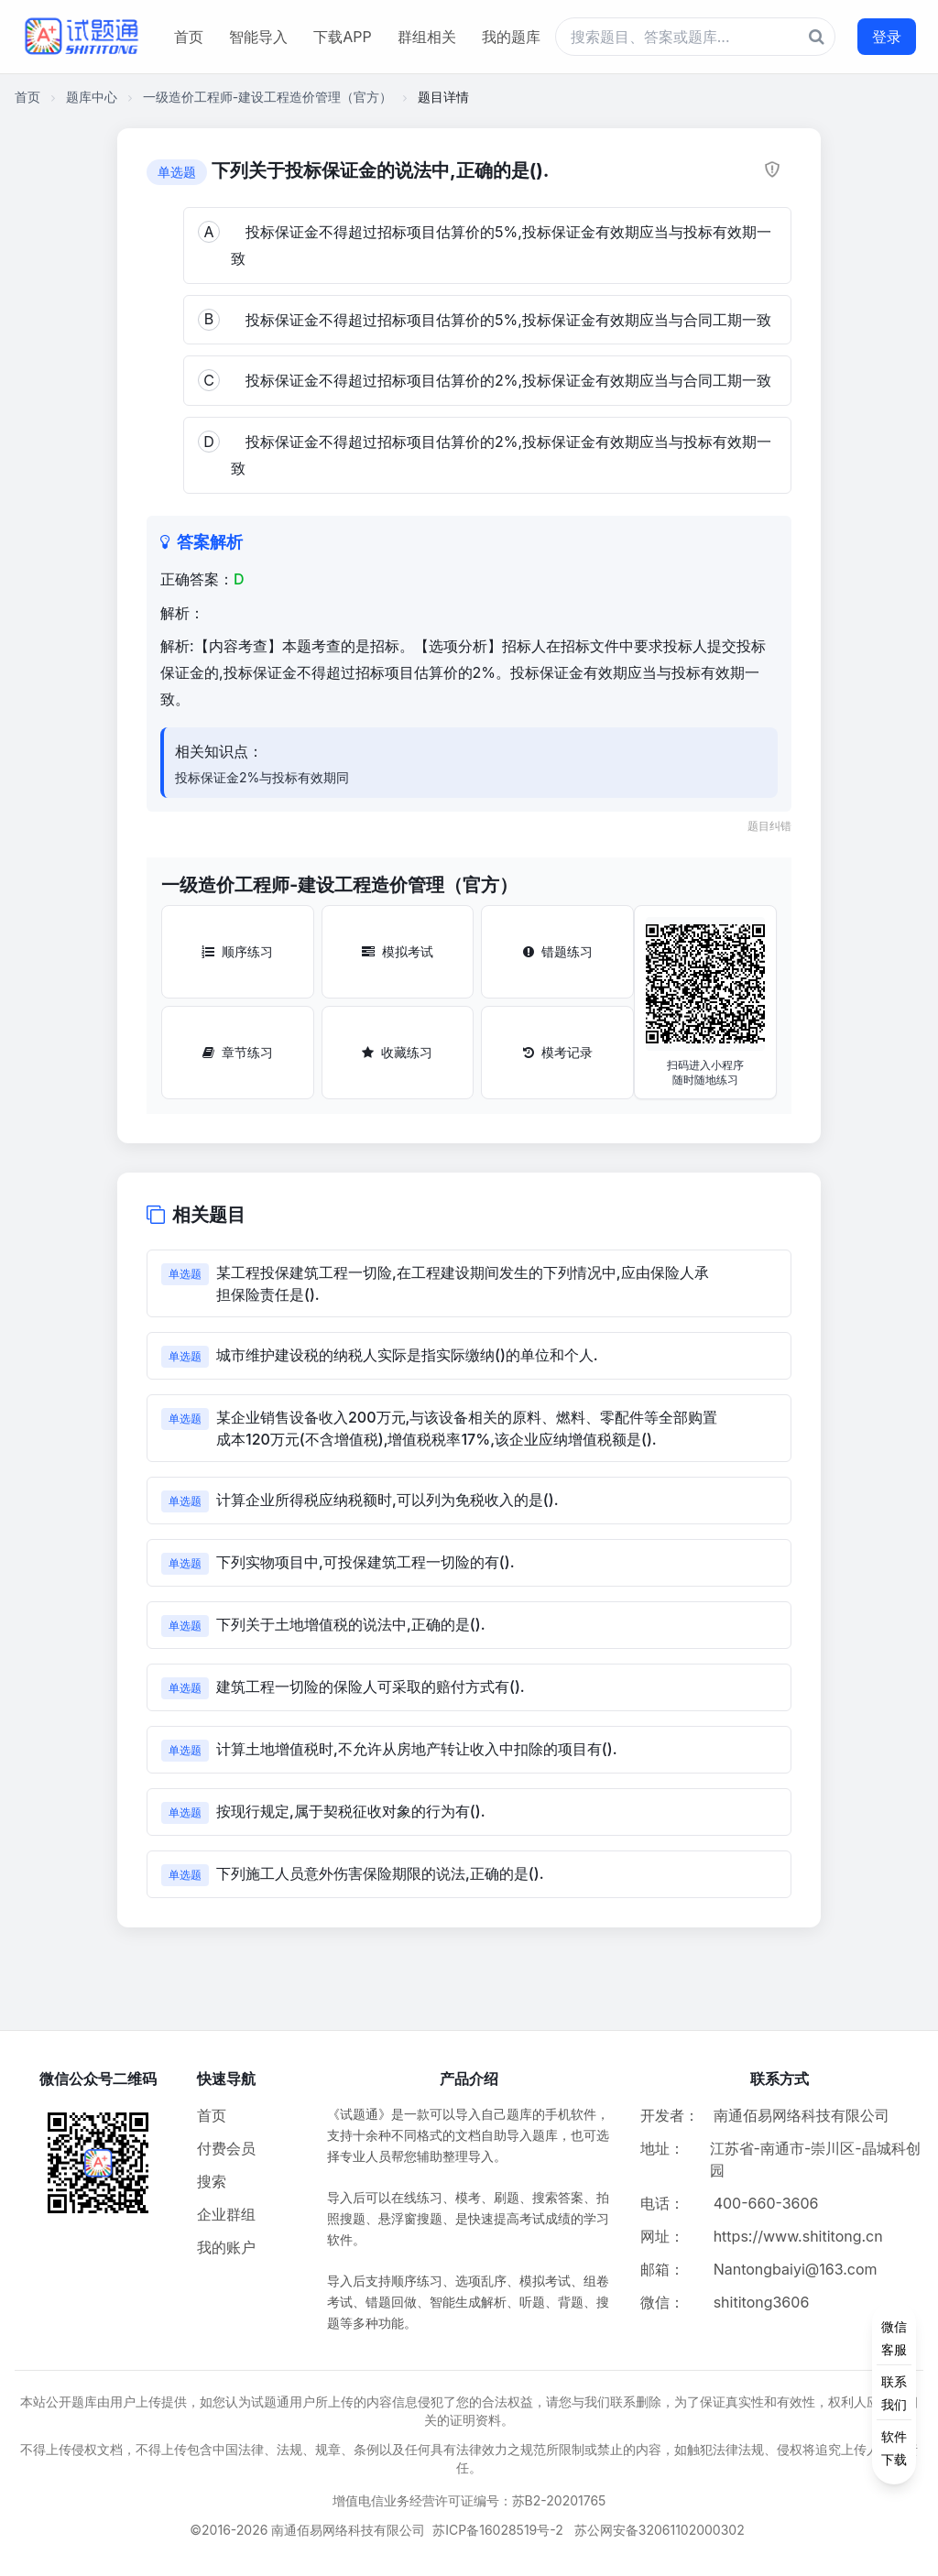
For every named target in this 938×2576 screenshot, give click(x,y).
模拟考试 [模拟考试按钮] (397, 951)
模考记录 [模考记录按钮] (558, 1052)
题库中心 (91, 96)
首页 (188, 36)
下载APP (342, 36)
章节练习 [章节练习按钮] (237, 1052)
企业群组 (226, 2214)
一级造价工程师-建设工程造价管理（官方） (267, 96)
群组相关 (427, 36)
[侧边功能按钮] (894, 2392)
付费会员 (226, 2148)
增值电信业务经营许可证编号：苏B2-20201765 (469, 2500)
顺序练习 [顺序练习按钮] (237, 951)
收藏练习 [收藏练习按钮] (397, 1052)
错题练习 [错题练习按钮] (558, 951)
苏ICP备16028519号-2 (497, 2530)
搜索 (211, 2181)
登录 (886, 36)
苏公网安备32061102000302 (659, 2530)
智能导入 (258, 36)
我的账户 (226, 2247)
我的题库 (511, 36)
